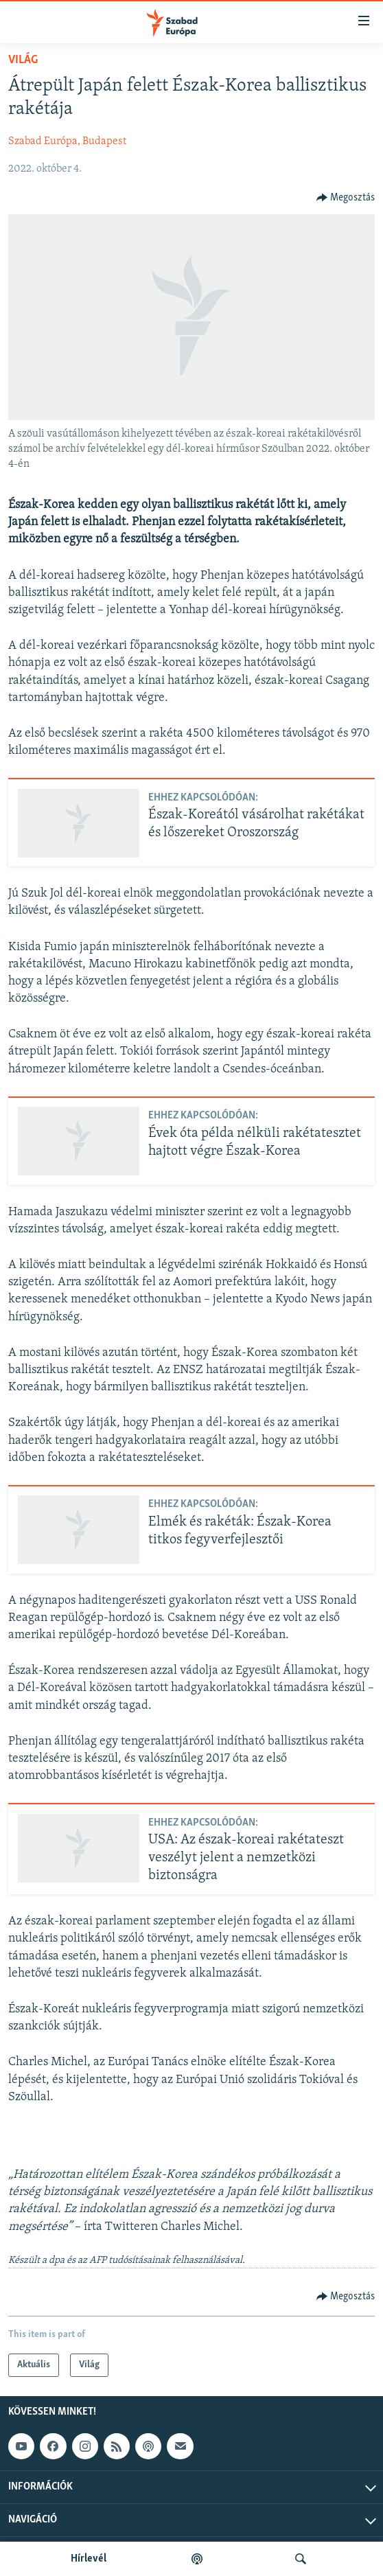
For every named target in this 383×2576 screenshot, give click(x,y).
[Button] (345, 197)
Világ (23, 60)
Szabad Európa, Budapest (67, 141)
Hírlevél (88, 2558)
